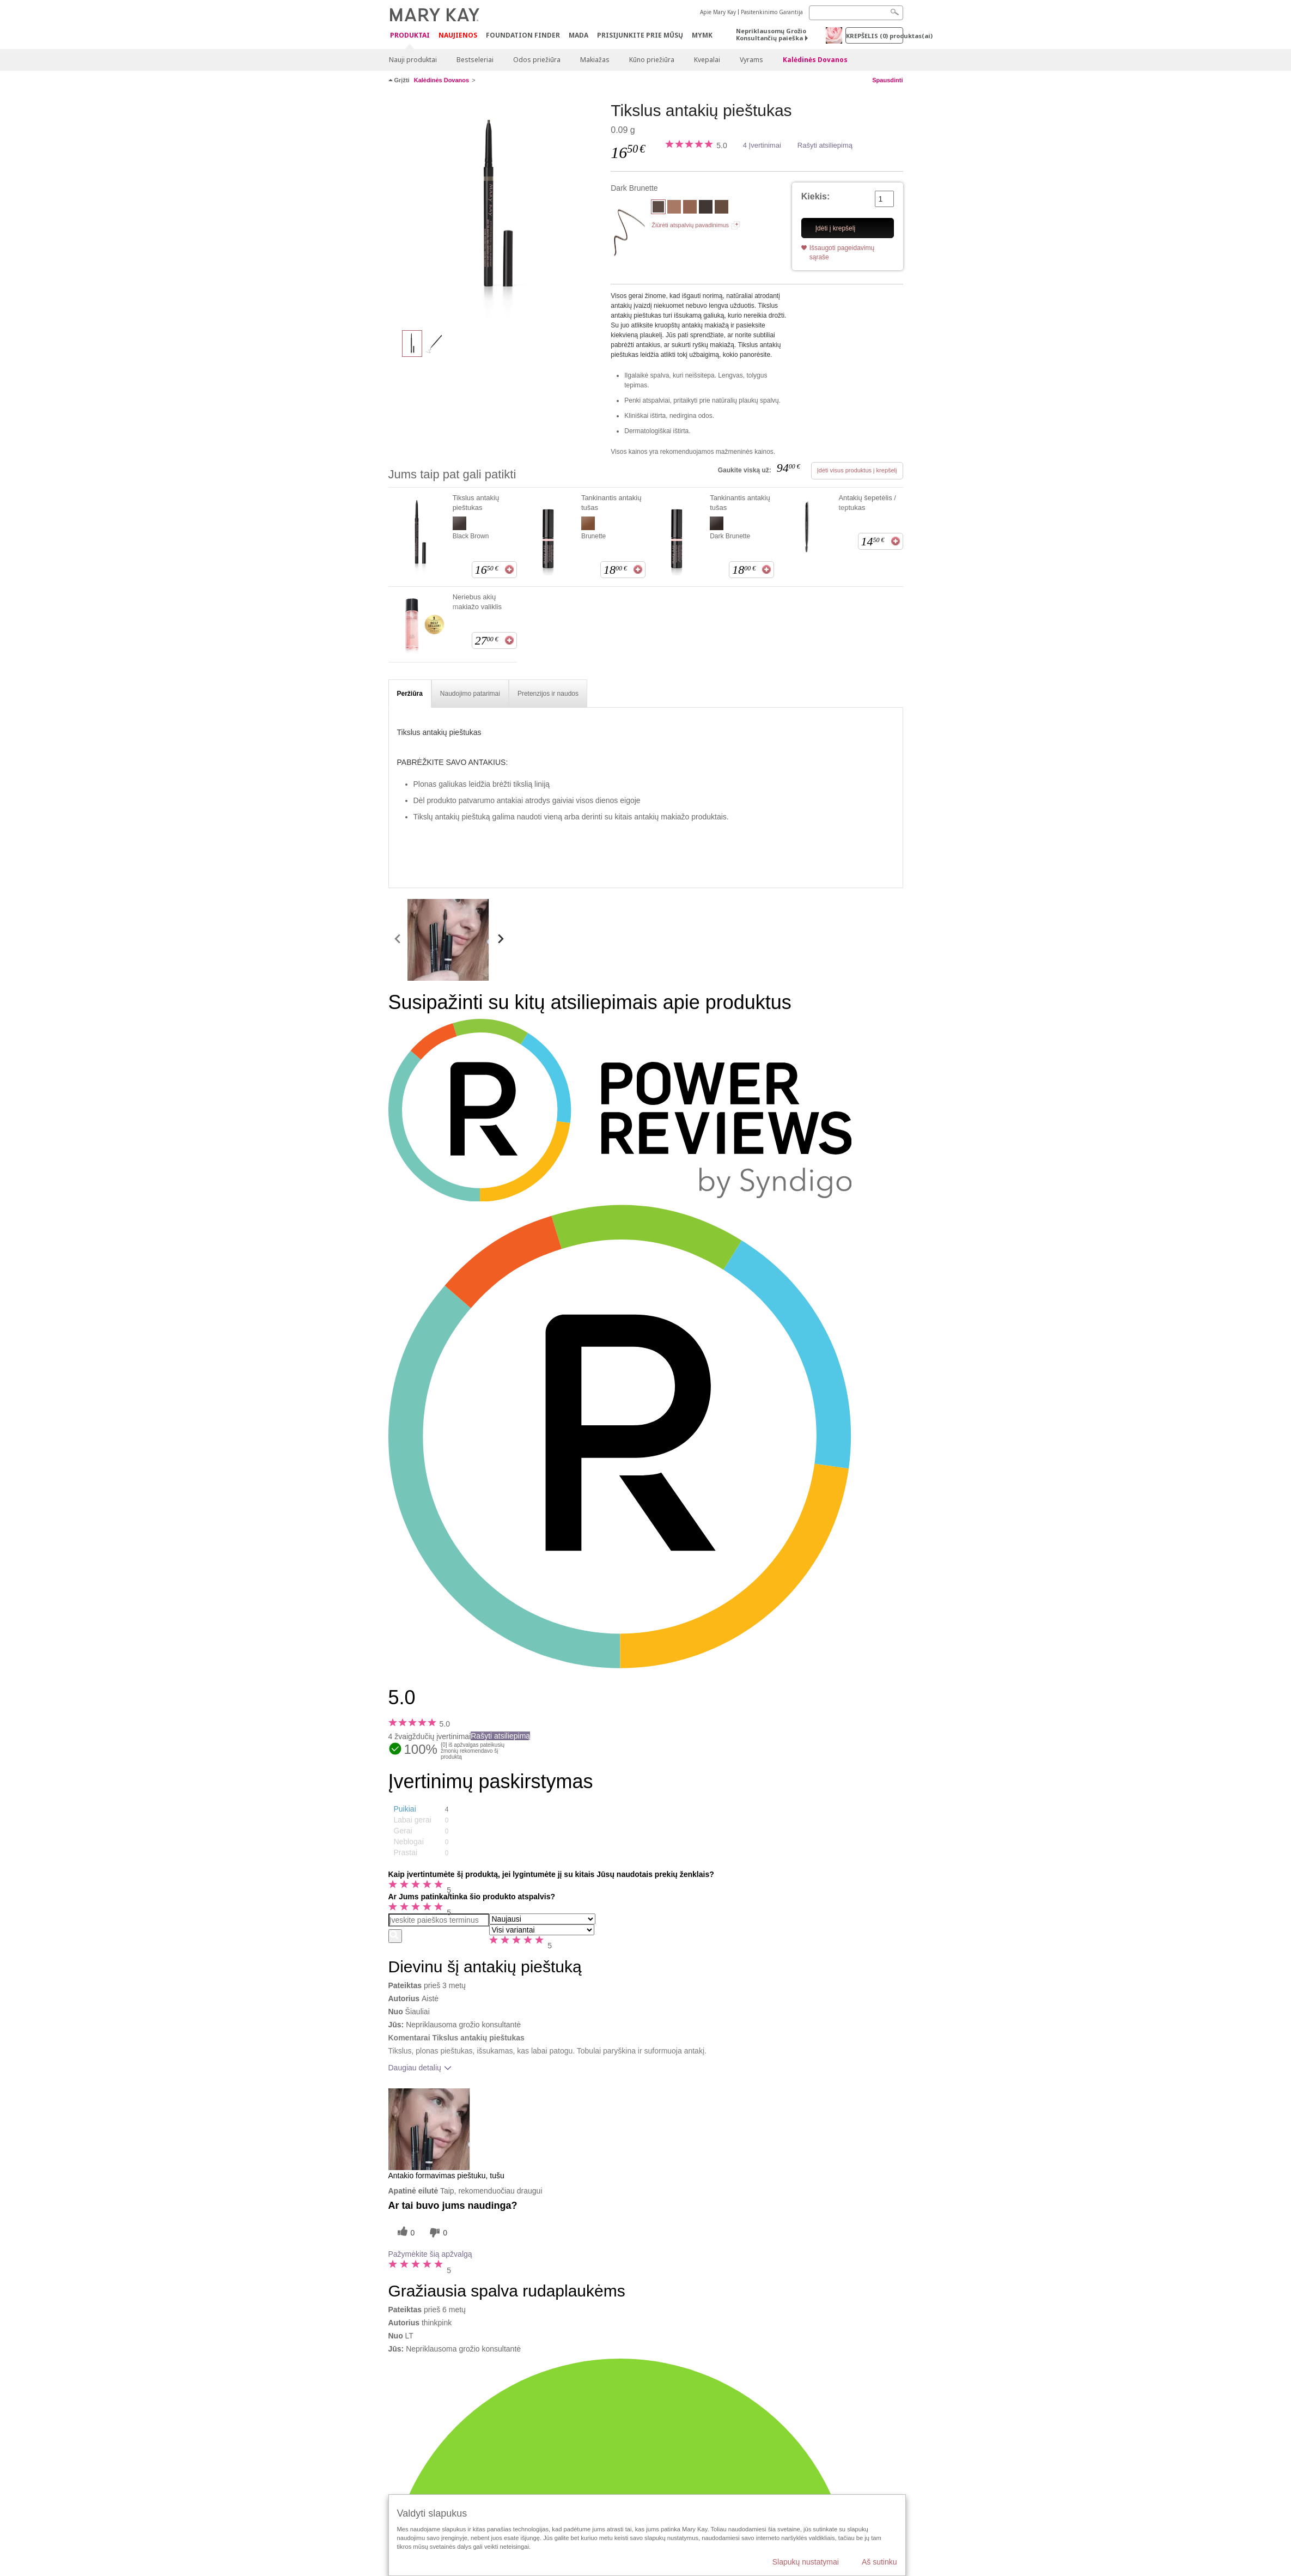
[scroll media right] (500, 940)
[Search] (856, 12)
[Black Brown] (706, 208)
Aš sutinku (879, 2561)
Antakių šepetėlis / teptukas (867, 503)
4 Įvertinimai (762, 145)
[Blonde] (674, 208)
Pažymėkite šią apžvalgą (430, 2254)
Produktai (410, 36)
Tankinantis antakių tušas (611, 503)
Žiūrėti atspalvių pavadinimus (690, 225)
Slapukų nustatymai (805, 2561)
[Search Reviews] (438, 1920)
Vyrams (751, 59)
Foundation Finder (523, 35)
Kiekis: (815, 196)
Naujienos (458, 35)
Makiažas (595, 59)
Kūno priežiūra (651, 59)
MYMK (702, 35)
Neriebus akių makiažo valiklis (477, 602)
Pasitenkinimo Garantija (772, 12)
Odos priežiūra (537, 59)
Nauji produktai (413, 59)
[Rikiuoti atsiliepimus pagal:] (542, 1918)
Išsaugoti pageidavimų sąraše (841, 252)
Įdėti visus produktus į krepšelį (857, 470)
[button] (432, 1808)
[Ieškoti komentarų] (395, 1936)
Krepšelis (874, 36)
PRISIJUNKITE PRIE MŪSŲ (640, 35)
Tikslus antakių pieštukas (476, 503)
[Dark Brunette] (496, 210)
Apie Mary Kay (718, 12)
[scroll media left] (397, 940)
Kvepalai (707, 59)
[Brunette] (721, 208)
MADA (578, 35)
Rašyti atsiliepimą (824, 145)
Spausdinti (887, 80)
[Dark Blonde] (690, 208)
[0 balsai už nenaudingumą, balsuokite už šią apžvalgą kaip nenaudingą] (437, 2232)
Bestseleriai (475, 59)
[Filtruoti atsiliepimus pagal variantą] (541, 1929)
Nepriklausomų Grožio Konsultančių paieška (771, 34)
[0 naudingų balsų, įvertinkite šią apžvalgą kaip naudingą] (404, 2232)
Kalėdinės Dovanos (815, 59)
